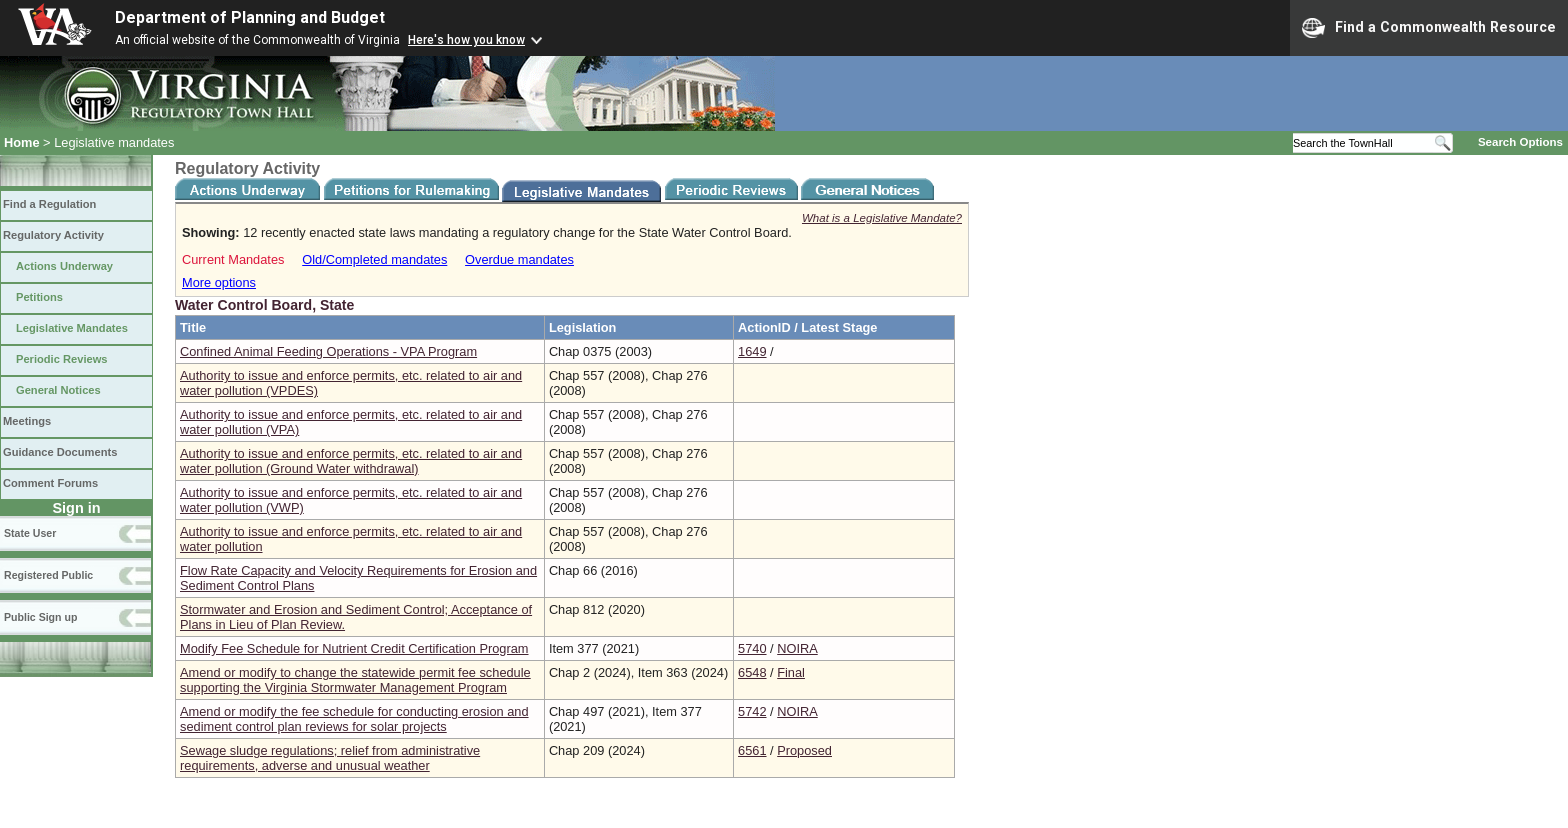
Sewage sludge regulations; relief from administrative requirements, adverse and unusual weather (330, 758)
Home (22, 142)
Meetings (27, 421)
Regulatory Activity (53, 235)
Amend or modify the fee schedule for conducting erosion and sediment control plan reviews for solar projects (354, 719)
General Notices (58, 390)
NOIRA (797, 648)
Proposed (804, 750)
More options (219, 282)
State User (30, 533)
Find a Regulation (49, 204)
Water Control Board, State (264, 305)
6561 (752, 750)
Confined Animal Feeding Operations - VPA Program (328, 351)
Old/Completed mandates (374, 259)
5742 (752, 711)
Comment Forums (50, 483)
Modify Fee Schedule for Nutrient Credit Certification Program (354, 648)
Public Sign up (40, 617)
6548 (752, 672)
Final (791, 672)
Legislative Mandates (72, 328)
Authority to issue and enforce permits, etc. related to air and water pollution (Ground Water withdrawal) (351, 461)
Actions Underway (64, 266)
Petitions (39, 297)
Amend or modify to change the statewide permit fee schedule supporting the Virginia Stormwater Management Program (355, 680)
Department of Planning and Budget (250, 17)
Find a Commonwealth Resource (1429, 28)
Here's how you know (466, 40)
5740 (752, 648)
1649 (752, 351)
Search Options (1520, 142)
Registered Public (48, 575)
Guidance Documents (60, 452)
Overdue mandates (519, 259)
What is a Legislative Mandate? (882, 218)
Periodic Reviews (62, 359)
